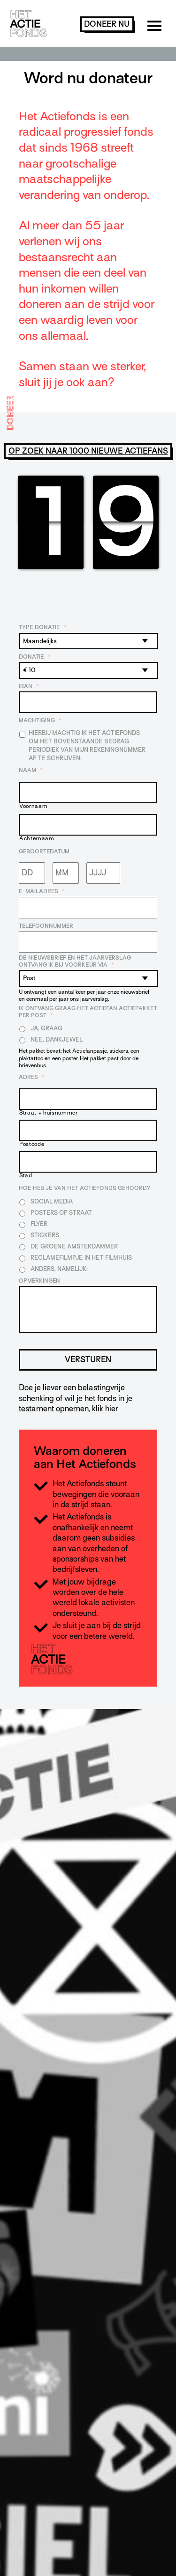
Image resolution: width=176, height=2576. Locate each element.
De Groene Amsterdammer (74, 1246)
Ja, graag (46, 1028)
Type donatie (43, 627)
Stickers (45, 1235)
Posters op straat (61, 1212)
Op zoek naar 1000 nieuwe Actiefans (88, 451)
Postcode (31, 1144)
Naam (31, 770)
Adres (32, 1077)
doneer (107, 24)
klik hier (105, 1408)
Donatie (35, 656)
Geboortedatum (44, 851)
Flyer (39, 1223)
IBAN (29, 686)
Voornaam (33, 806)
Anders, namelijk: (59, 1268)
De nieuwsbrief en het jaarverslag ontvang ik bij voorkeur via (75, 961)
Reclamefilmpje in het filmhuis (81, 1257)
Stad (25, 1175)
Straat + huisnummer (48, 1113)
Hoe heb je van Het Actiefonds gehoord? (84, 1188)
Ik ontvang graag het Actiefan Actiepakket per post (88, 1012)
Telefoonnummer (46, 926)
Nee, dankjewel (57, 1039)
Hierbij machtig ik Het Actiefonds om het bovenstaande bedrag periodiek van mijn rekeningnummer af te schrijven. (87, 745)
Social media (52, 1201)
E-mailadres (42, 891)
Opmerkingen (39, 1280)
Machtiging (40, 720)
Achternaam (36, 838)
